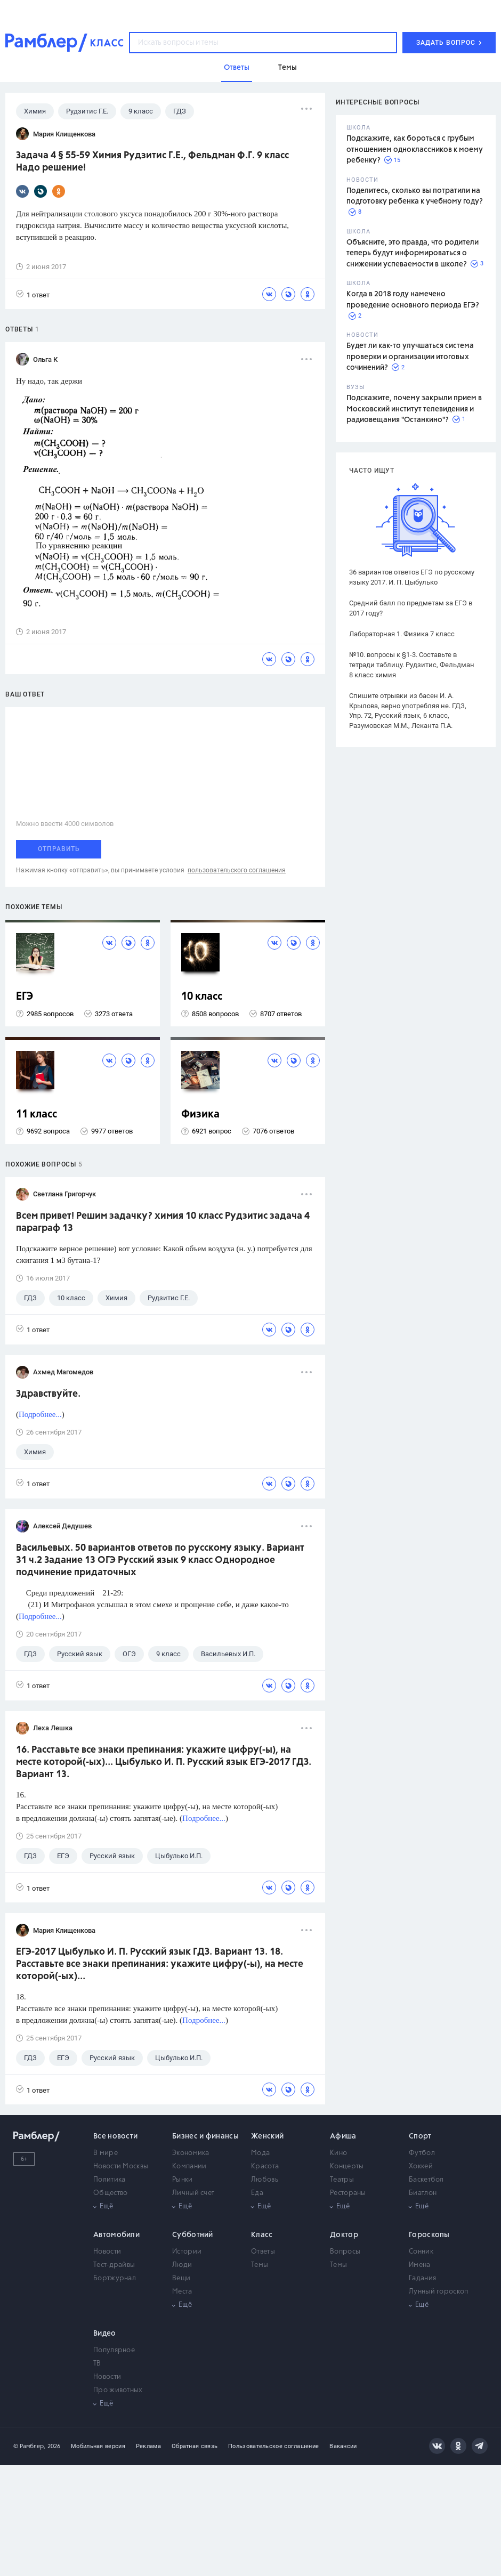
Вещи (181, 2278)
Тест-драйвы (114, 2265)
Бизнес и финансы (205, 2136)
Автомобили (116, 2235)
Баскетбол (426, 2179)
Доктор (344, 2235)
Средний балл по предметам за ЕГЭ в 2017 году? (410, 608)
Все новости (115, 2136)
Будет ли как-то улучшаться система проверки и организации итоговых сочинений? (410, 356)
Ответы (263, 2251)
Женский (267, 2136)
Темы (259, 2265)
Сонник (421, 2251)
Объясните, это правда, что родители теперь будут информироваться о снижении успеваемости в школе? (412, 253)
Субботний (192, 2235)
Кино (338, 2153)
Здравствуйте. (48, 1394)
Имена (420, 2265)
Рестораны (348, 2193)
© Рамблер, (29, 2446)
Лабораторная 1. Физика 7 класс (402, 634)
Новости (107, 2251)
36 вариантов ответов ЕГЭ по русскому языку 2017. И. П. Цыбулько (411, 577)
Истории (186, 2251)
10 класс (201, 996)
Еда (257, 2193)
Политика (109, 2179)
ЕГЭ (24, 996)
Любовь (264, 2179)
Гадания (422, 2278)
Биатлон (423, 2193)
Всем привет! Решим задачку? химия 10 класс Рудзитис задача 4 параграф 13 (163, 1222)
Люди (182, 2265)
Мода (260, 2153)
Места (182, 2291)
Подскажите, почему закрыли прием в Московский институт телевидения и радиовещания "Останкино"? (414, 409)
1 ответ (33, 294)
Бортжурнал (114, 2278)
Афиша (343, 2136)
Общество (110, 2193)
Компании (189, 2166)
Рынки (182, 2179)
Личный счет (193, 2193)
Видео (104, 2333)
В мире (105, 2153)
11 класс (36, 1114)
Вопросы (345, 2251)
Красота (265, 2166)
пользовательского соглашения (237, 870)
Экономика (190, 2153)
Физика (200, 1114)
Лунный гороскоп (438, 2291)
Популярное (114, 2350)
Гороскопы (429, 2235)
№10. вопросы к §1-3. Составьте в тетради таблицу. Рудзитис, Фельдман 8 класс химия (411, 665)
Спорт (420, 2136)
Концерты (346, 2166)
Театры (342, 2179)
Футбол (422, 2153)
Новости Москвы (120, 2166)
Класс (262, 2235)
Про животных (118, 2390)
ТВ (97, 2363)
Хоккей (421, 2166)
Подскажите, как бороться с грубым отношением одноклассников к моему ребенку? (414, 149)
